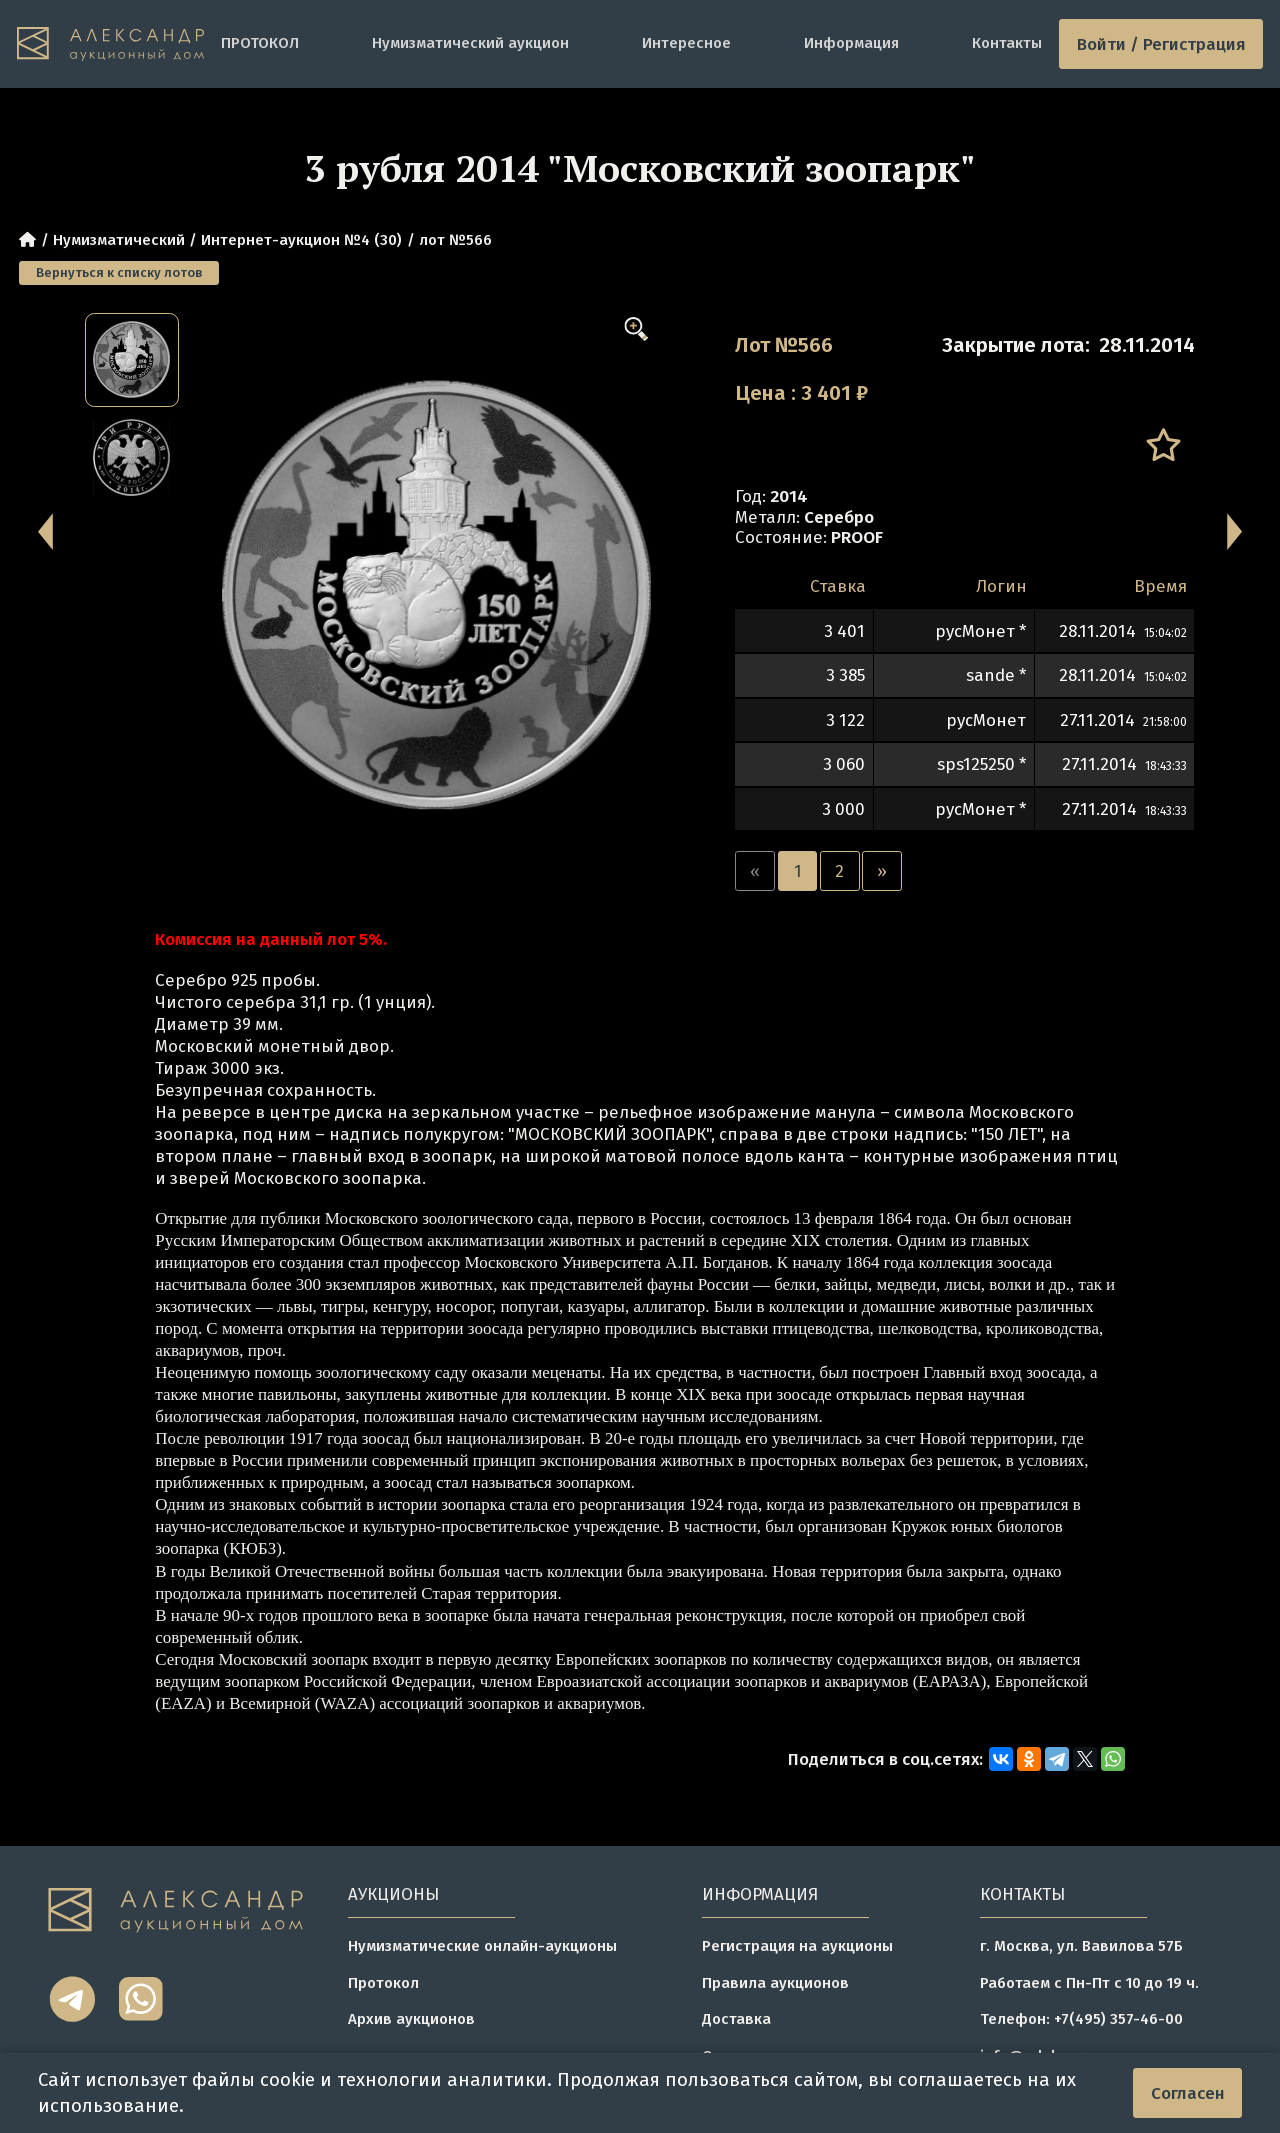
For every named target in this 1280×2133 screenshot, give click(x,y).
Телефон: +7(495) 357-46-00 (1081, 2019)
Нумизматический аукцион (470, 43)
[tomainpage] (110, 44)
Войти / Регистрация (1161, 44)
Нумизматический (119, 240)
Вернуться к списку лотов (119, 272)
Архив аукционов (411, 2019)
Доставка (736, 2019)
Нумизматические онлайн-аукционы (482, 1946)
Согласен (1188, 2093)
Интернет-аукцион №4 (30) (301, 240)
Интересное (686, 43)
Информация (851, 43)
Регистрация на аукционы (797, 1946)
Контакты (1007, 43)
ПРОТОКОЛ (260, 43)
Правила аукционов (775, 1983)
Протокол (383, 1983)
